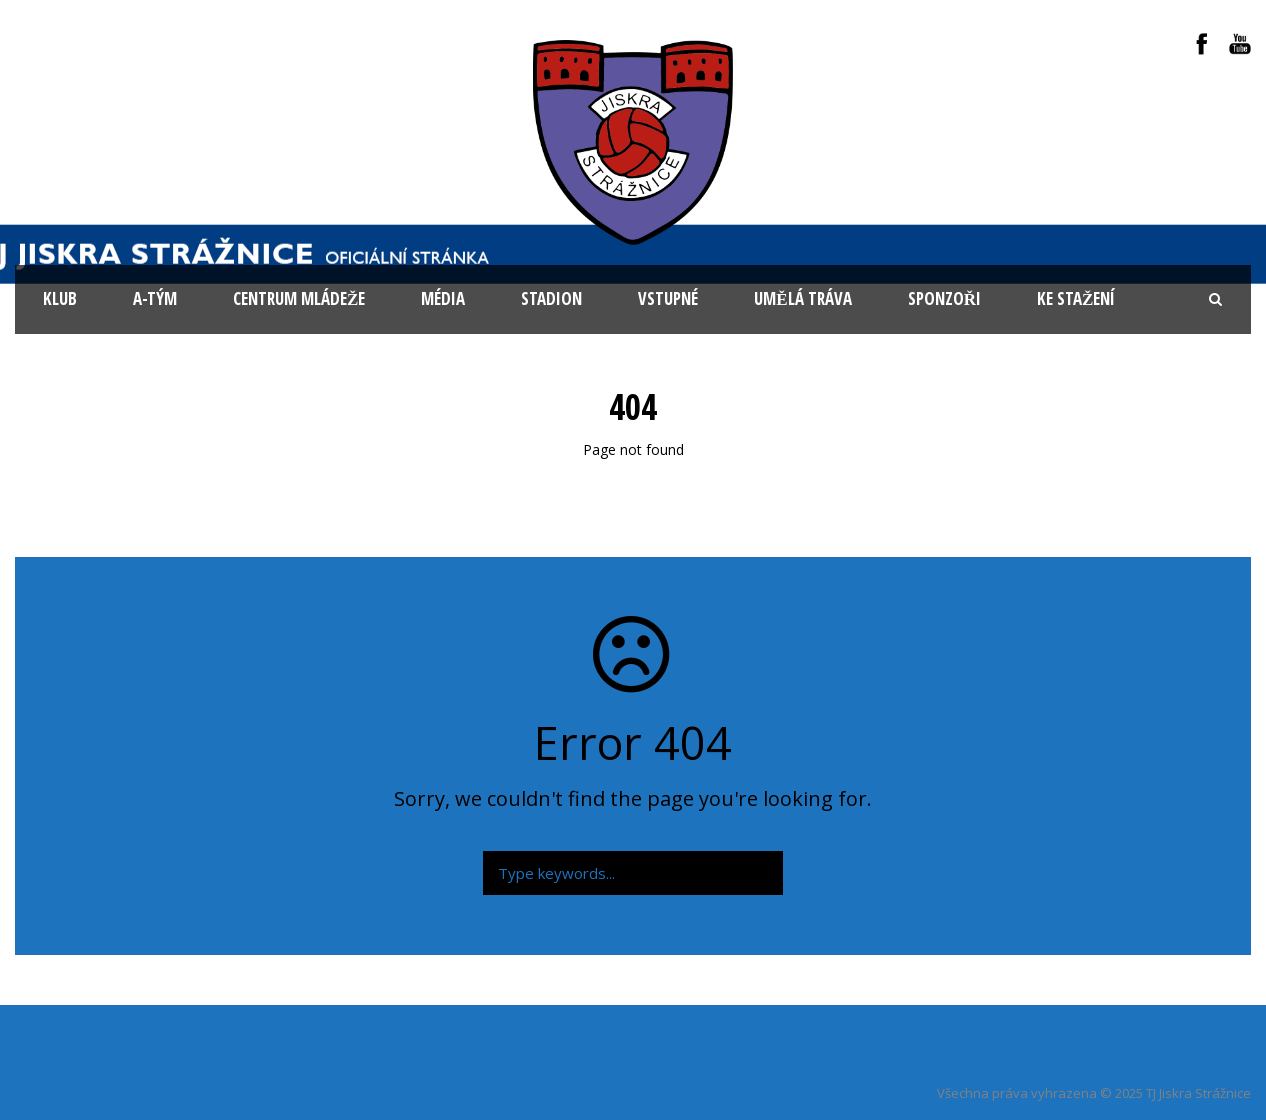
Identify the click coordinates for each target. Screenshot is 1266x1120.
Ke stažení (1076, 298)
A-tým (155, 298)
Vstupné (668, 298)
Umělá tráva (802, 298)
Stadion (551, 298)
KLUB (60, 298)
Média (443, 298)
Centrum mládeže (299, 298)
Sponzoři (944, 298)
